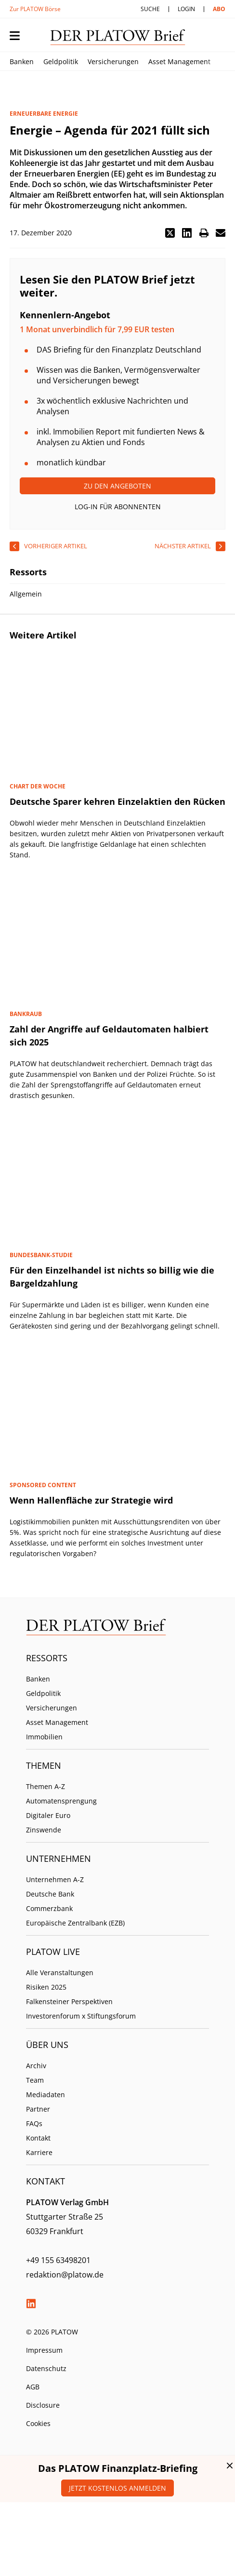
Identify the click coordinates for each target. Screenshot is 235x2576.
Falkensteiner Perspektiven (69, 2001)
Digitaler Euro (48, 1815)
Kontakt (38, 2137)
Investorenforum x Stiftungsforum (81, 2015)
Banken (22, 61)
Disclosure (43, 2405)
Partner (38, 2109)
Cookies (38, 2423)
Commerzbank (49, 1908)
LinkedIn (31, 2303)
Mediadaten (45, 2094)
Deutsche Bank (50, 1893)
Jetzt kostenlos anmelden (117, 2488)
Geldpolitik (60, 61)
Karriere (39, 2152)
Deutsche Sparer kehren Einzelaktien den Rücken (117, 801)
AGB (32, 2386)
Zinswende (43, 1829)
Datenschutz (46, 2368)
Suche (150, 9)
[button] (170, 233)
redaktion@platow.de (65, 2274)
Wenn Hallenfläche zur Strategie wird (91, 1500)
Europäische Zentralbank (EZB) (75, 1922)
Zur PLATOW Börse (35, 9)
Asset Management (179, 61)
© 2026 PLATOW (52, 2331)
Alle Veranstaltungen (59, 1972)
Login (186, 9)
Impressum (44, 2350)
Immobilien (44, 1736)
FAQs (34, 2123)
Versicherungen (113, 61)
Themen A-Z (45, 1786)
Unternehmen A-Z (55, 1879)
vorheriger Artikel (55, 546)
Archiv (36, 2065)
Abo (219, 9)
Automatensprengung (61, 1800)
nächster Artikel (183, 546)
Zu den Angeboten (117, 485)
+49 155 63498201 (58, 2260)
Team (35, 2080)
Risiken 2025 (46, 1987)
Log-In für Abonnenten (118, 506)
